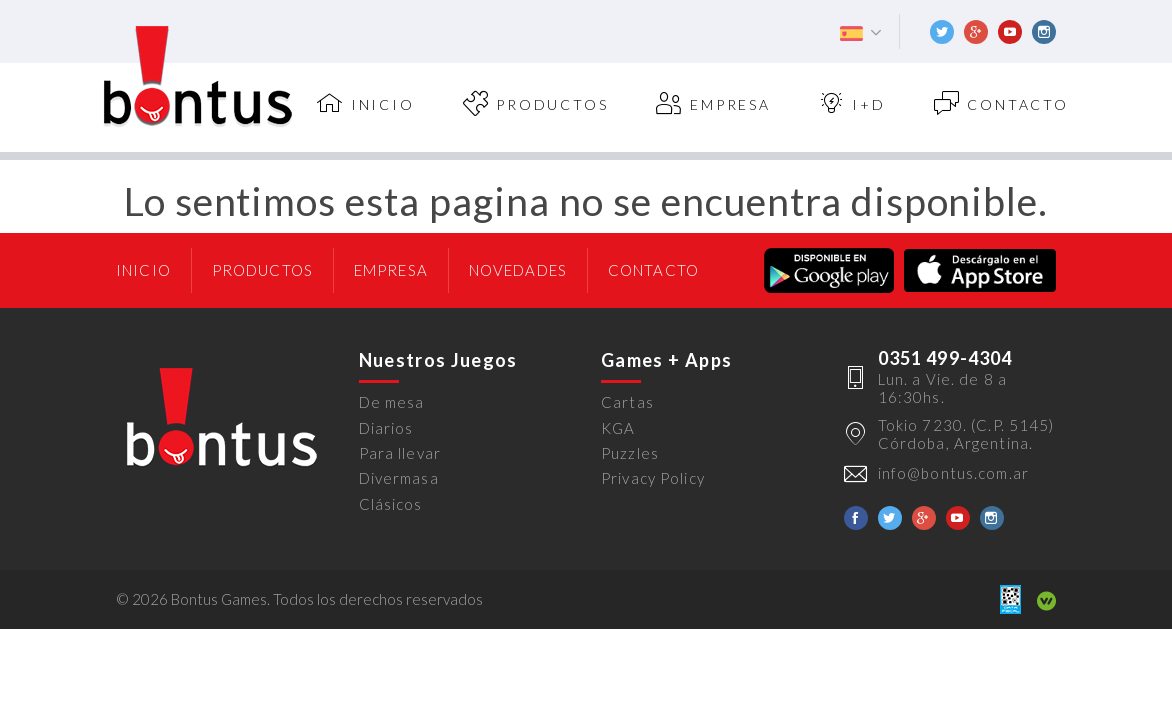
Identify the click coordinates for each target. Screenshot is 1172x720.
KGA (618, 428)
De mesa (392, 402)
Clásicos (391, 504)
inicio (365, 103)
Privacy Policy (653, 478)
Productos (536, 103)
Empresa (713, 103)
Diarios (386, 428)
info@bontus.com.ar (953, 473)
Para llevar (400, 453)
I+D (852, 103)
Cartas (627, 402)
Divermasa (399, 478)
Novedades (518, 270)
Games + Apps (666, 360)
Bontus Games (198, 77)
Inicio (143, 270)
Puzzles (630, 453)
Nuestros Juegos (438, 360)
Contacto (1001, 103)
